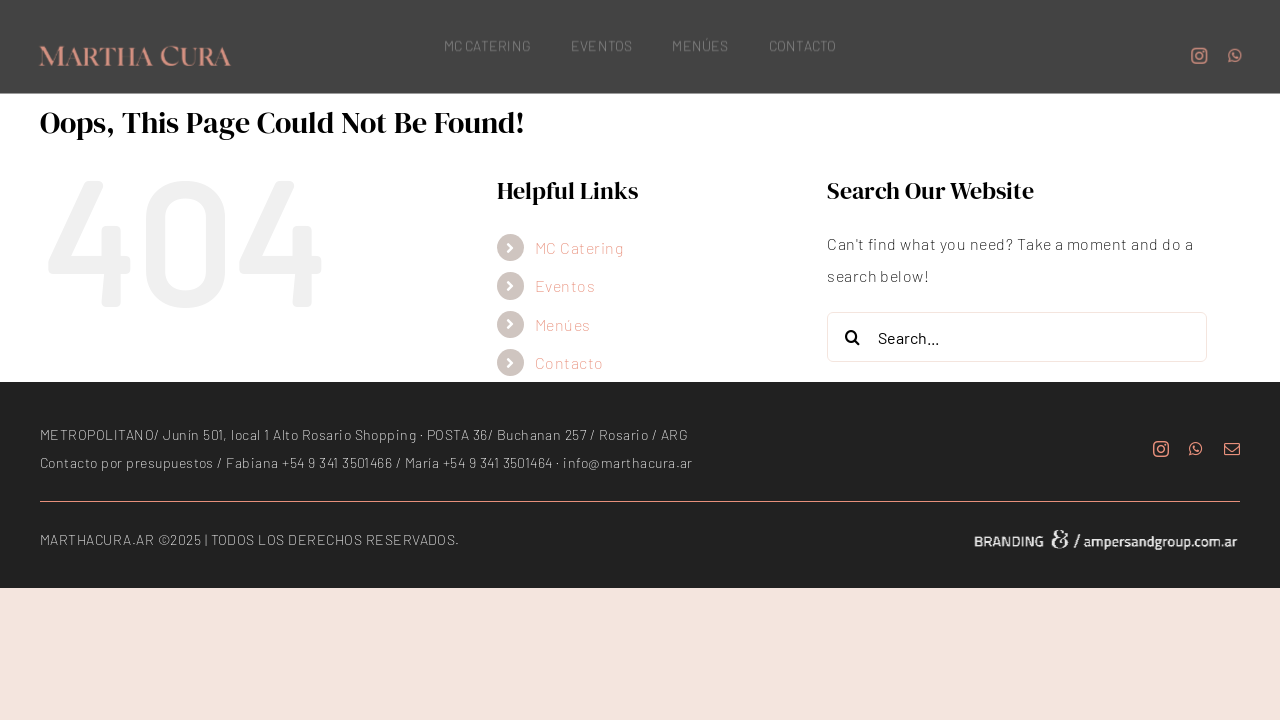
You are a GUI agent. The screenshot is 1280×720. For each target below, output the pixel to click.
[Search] (852, 337)
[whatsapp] (1237, 53)
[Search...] (1017, 337)
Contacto (569, 362)
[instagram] (1202, 53)
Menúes (563, 324)
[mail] (1232, 449)
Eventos (565, 285)
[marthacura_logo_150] (132, 50)
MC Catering (579, 247)
